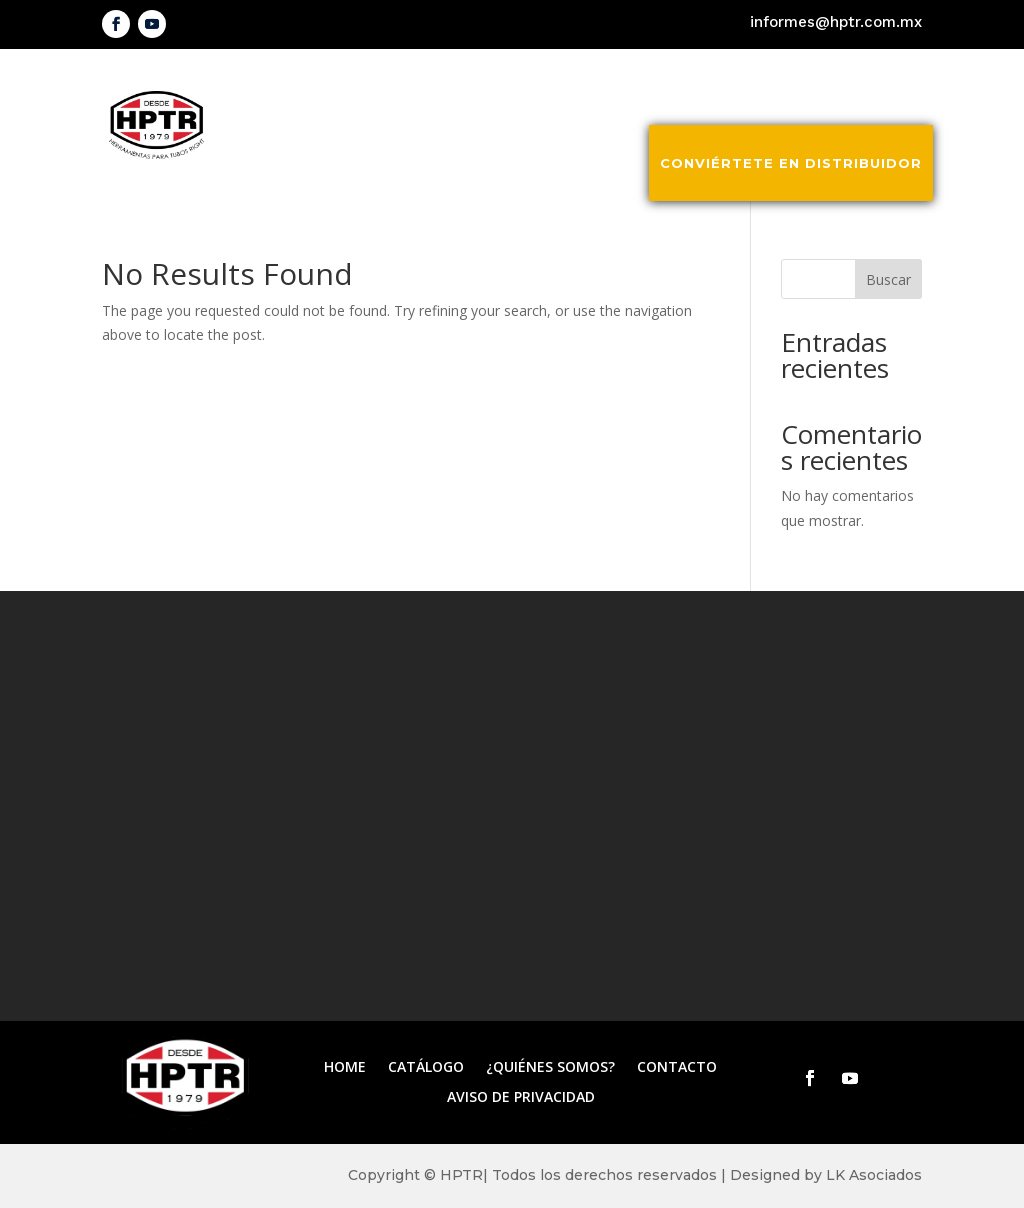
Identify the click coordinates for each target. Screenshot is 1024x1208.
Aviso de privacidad (521, 1098)
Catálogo (589, 87)
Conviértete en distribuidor (791, 163)
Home (345, 1068)
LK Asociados (874, 1175)
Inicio (497, 87)
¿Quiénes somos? (732, 87)
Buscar (888, 279)
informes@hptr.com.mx (836, 22)
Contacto (876, 87)
